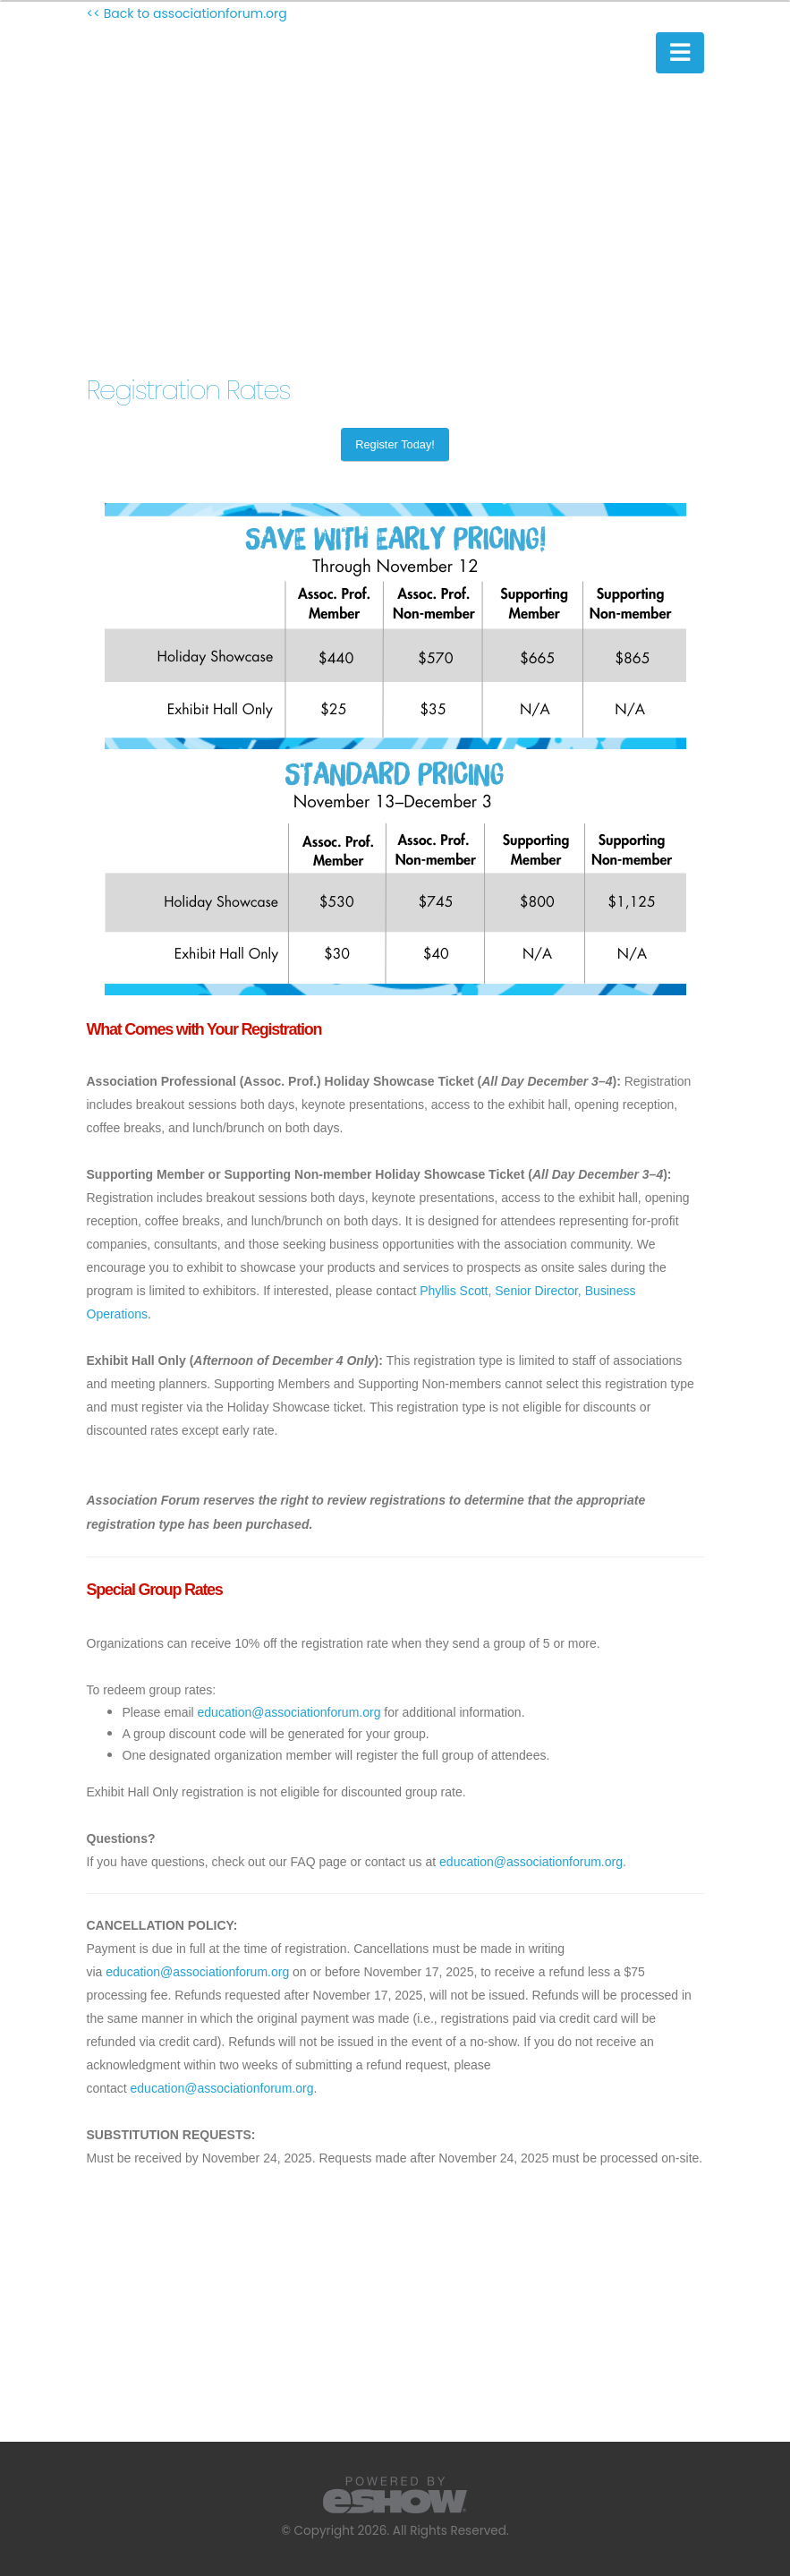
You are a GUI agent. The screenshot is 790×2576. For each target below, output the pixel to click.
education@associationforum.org (289, 1712)
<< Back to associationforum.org (187, 13)
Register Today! (395, 444)
